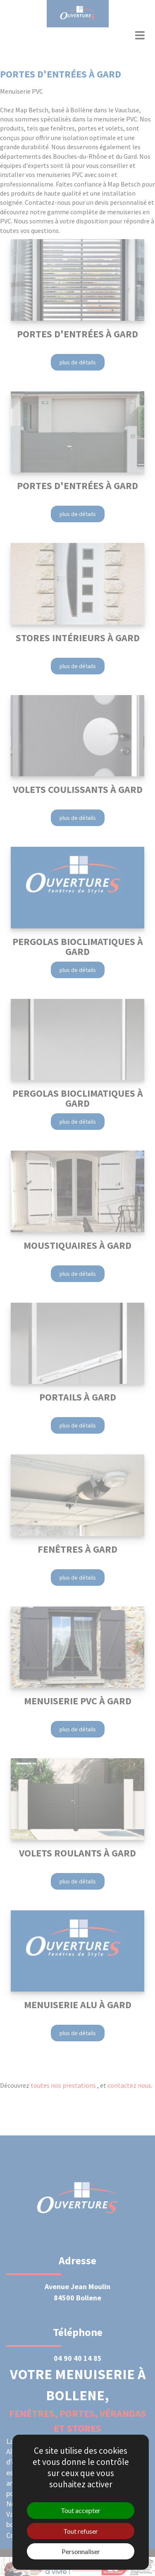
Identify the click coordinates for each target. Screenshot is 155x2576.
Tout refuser (80, 2531)
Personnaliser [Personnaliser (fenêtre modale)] (81, 2551)
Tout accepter (80, 2510)
